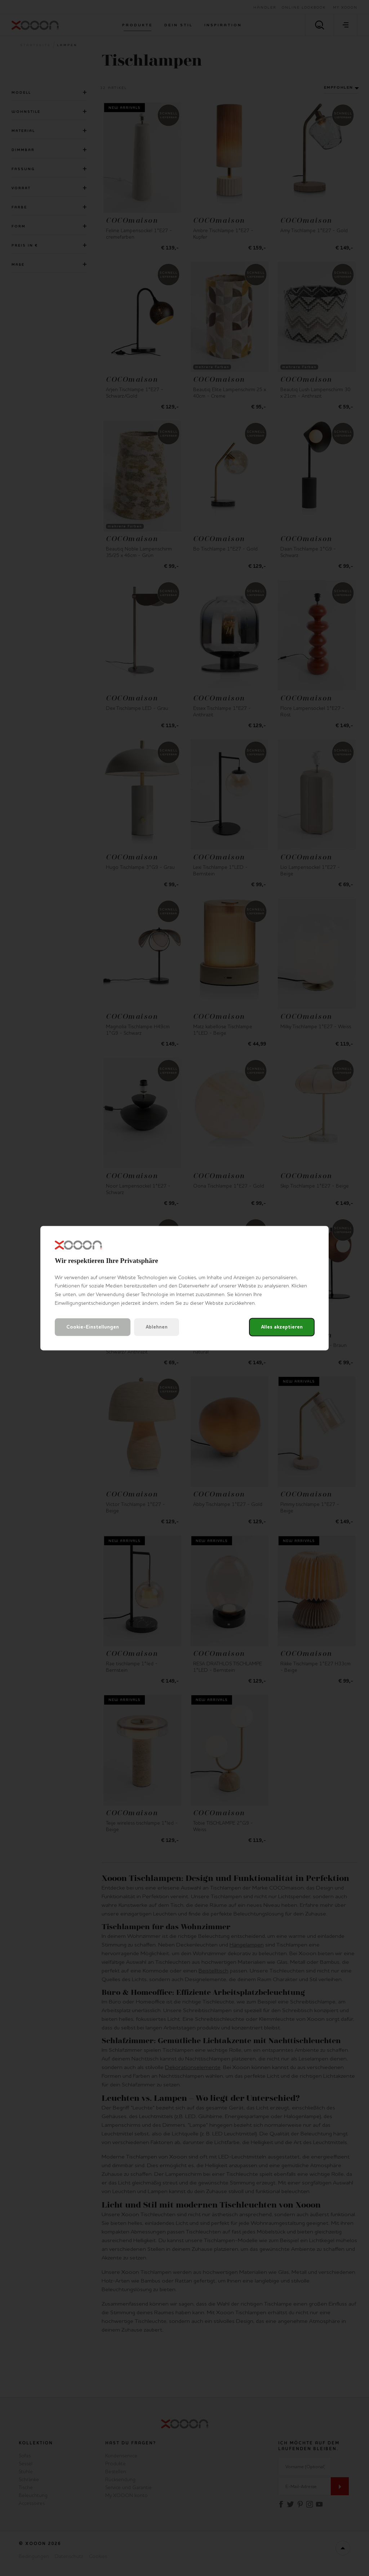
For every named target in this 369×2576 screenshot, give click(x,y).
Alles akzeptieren (282, 1327)
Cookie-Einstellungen (92, 1327)
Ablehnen (157, 1327)
